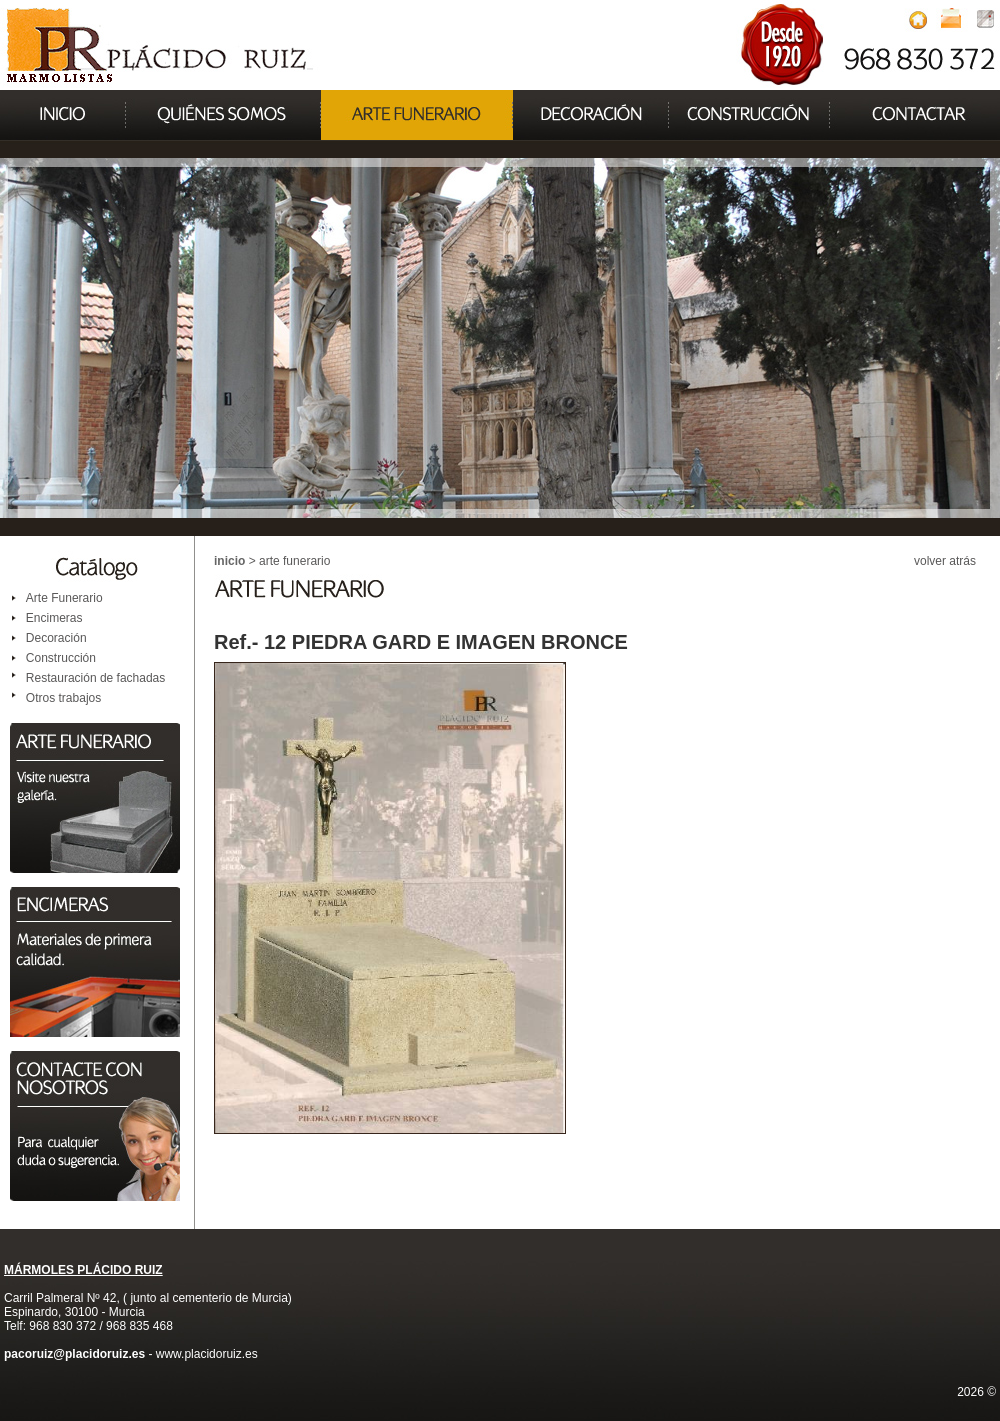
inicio (229, 561)
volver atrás (945, 561)
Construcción (61, 658)
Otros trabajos (63, 698)
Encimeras (54, 618)
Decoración (56, 638)
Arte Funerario (64, 598)
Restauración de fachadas (95, 678)
